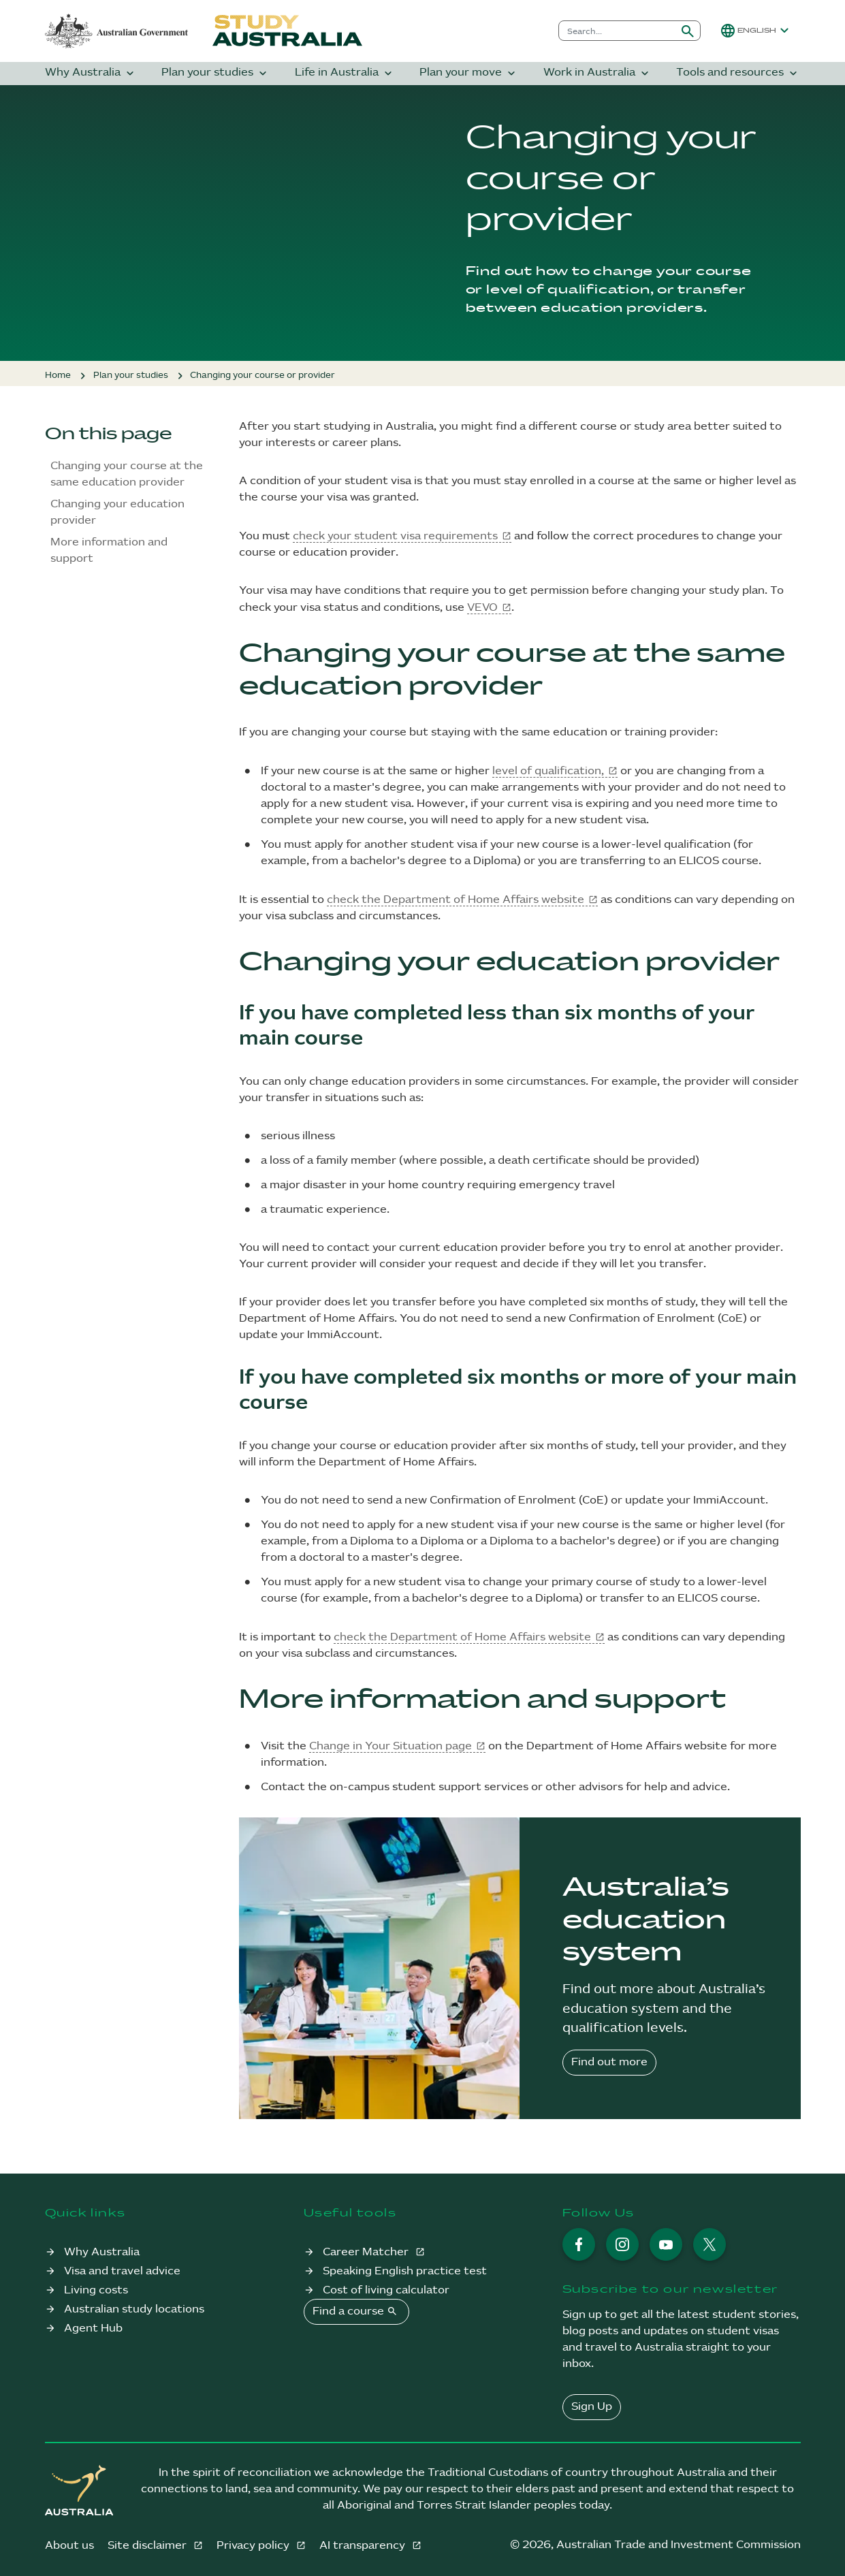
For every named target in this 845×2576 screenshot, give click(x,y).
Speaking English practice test (405, 2271)
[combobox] (617, 30)
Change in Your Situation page (390, 1746)
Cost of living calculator (386, 2290)
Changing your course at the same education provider (126, 474)
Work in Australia (597, 73)
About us (69, 2545)
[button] (756, 30)
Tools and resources (738, 73)
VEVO (482, 608)
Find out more (609, 2062)
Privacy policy (254, 2545)
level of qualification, (548, 771)
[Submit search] (687, 30)
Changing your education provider (117, 512)
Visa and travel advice (122, 2271)
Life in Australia (345, 73)
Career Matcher (367, 2252)
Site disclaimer (148, 2545)
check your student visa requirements (395, 536)
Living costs (96, 2290)
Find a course (356, 2311)
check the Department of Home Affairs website (455, 900)
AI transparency (363, 2545)
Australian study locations (134, 2309)
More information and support (109, 551)
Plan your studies (215, 73)
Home (58, 375)
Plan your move (468, 73)
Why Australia (91, 73)
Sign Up (591, 2407)
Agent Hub (93, 2328)
